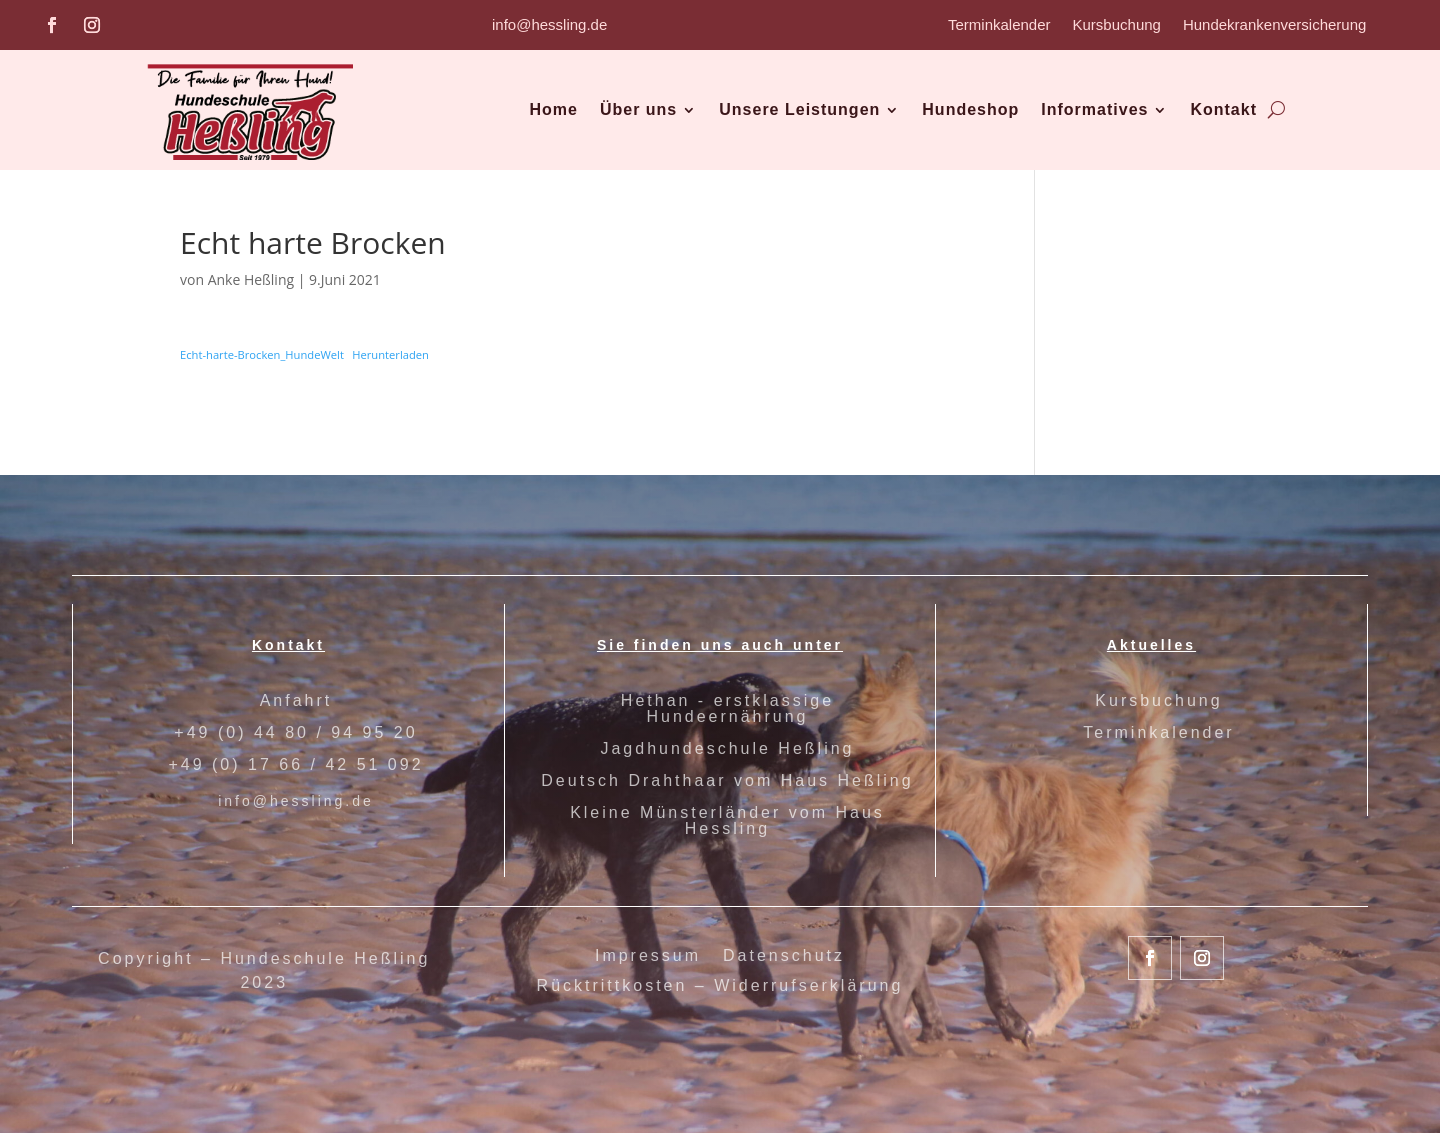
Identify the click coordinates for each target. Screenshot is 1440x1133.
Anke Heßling (251, 279)
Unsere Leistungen (799, 109)
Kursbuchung (1117, 25)
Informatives (1094, 109)
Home (553, 109)
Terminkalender (999, 25)
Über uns (638, 109)
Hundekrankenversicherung (1274, 25)
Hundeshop (970, 109)
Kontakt (1223, 109)
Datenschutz (784, 956)
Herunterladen (390, 354)
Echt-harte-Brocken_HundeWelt (262, 354)
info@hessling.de (549, 24)
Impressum (648, 956)
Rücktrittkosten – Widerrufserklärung (720, 986)
